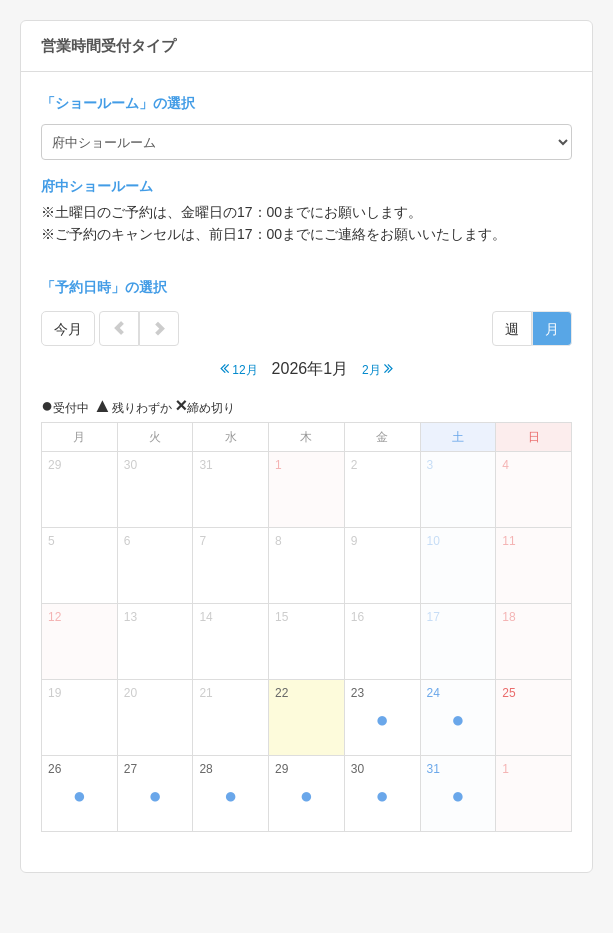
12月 (239, 368)
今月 (68, 329)
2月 (377, 368)
